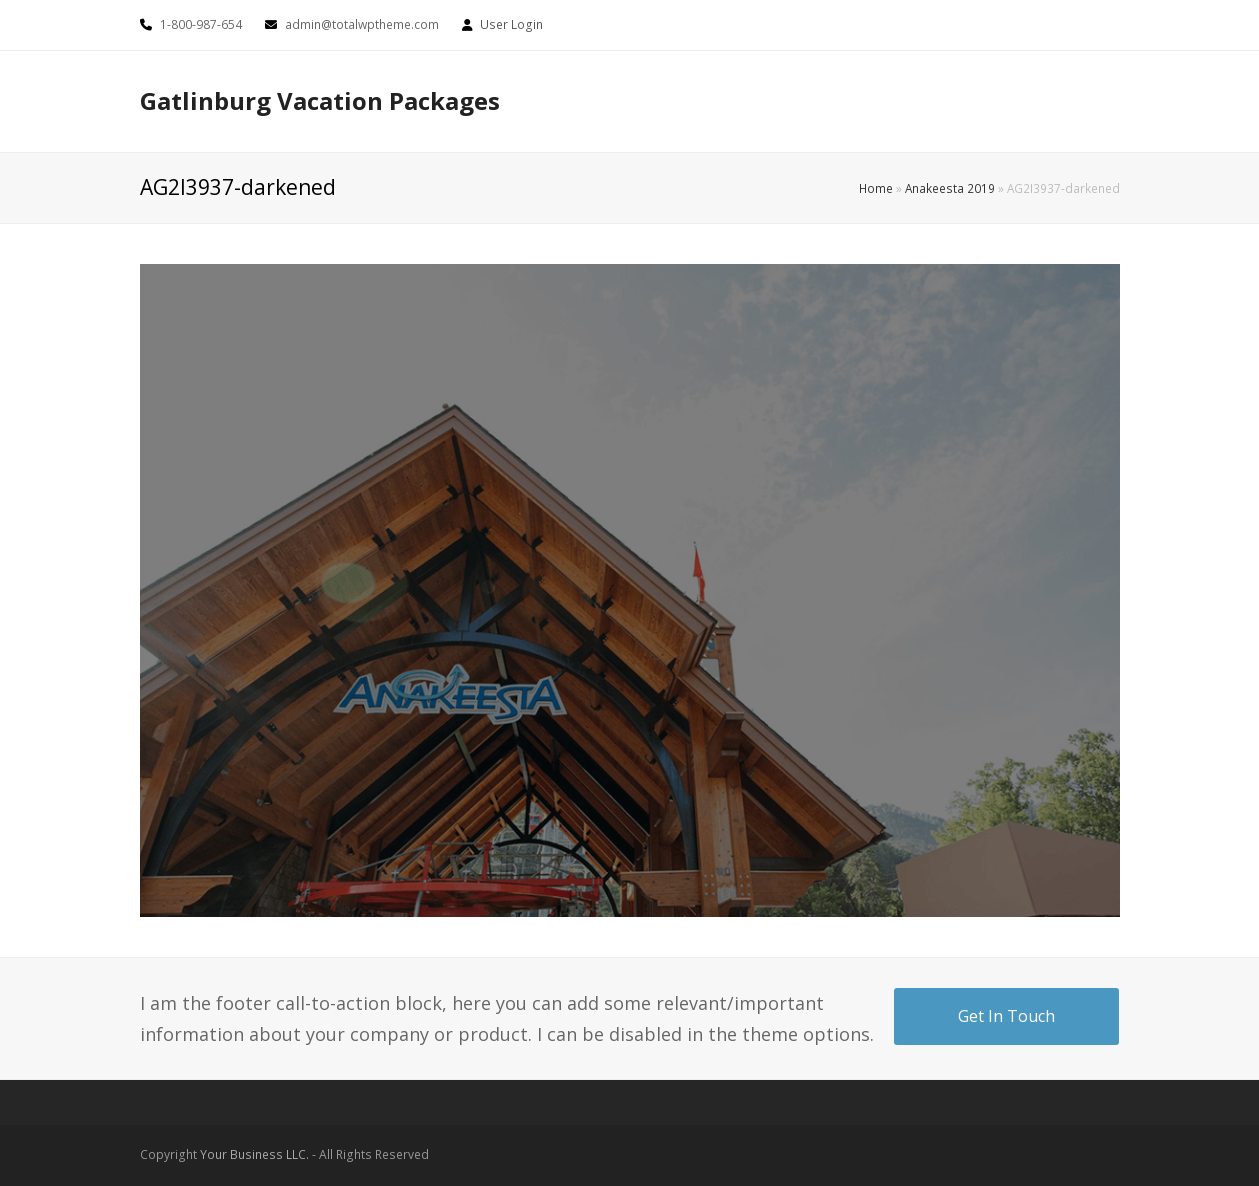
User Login (511, 24)
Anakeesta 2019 (950, 188)
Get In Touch (1006, 1016)
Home (876, 188)
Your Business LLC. (254, 1154)
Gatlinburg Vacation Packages (320, 100)
